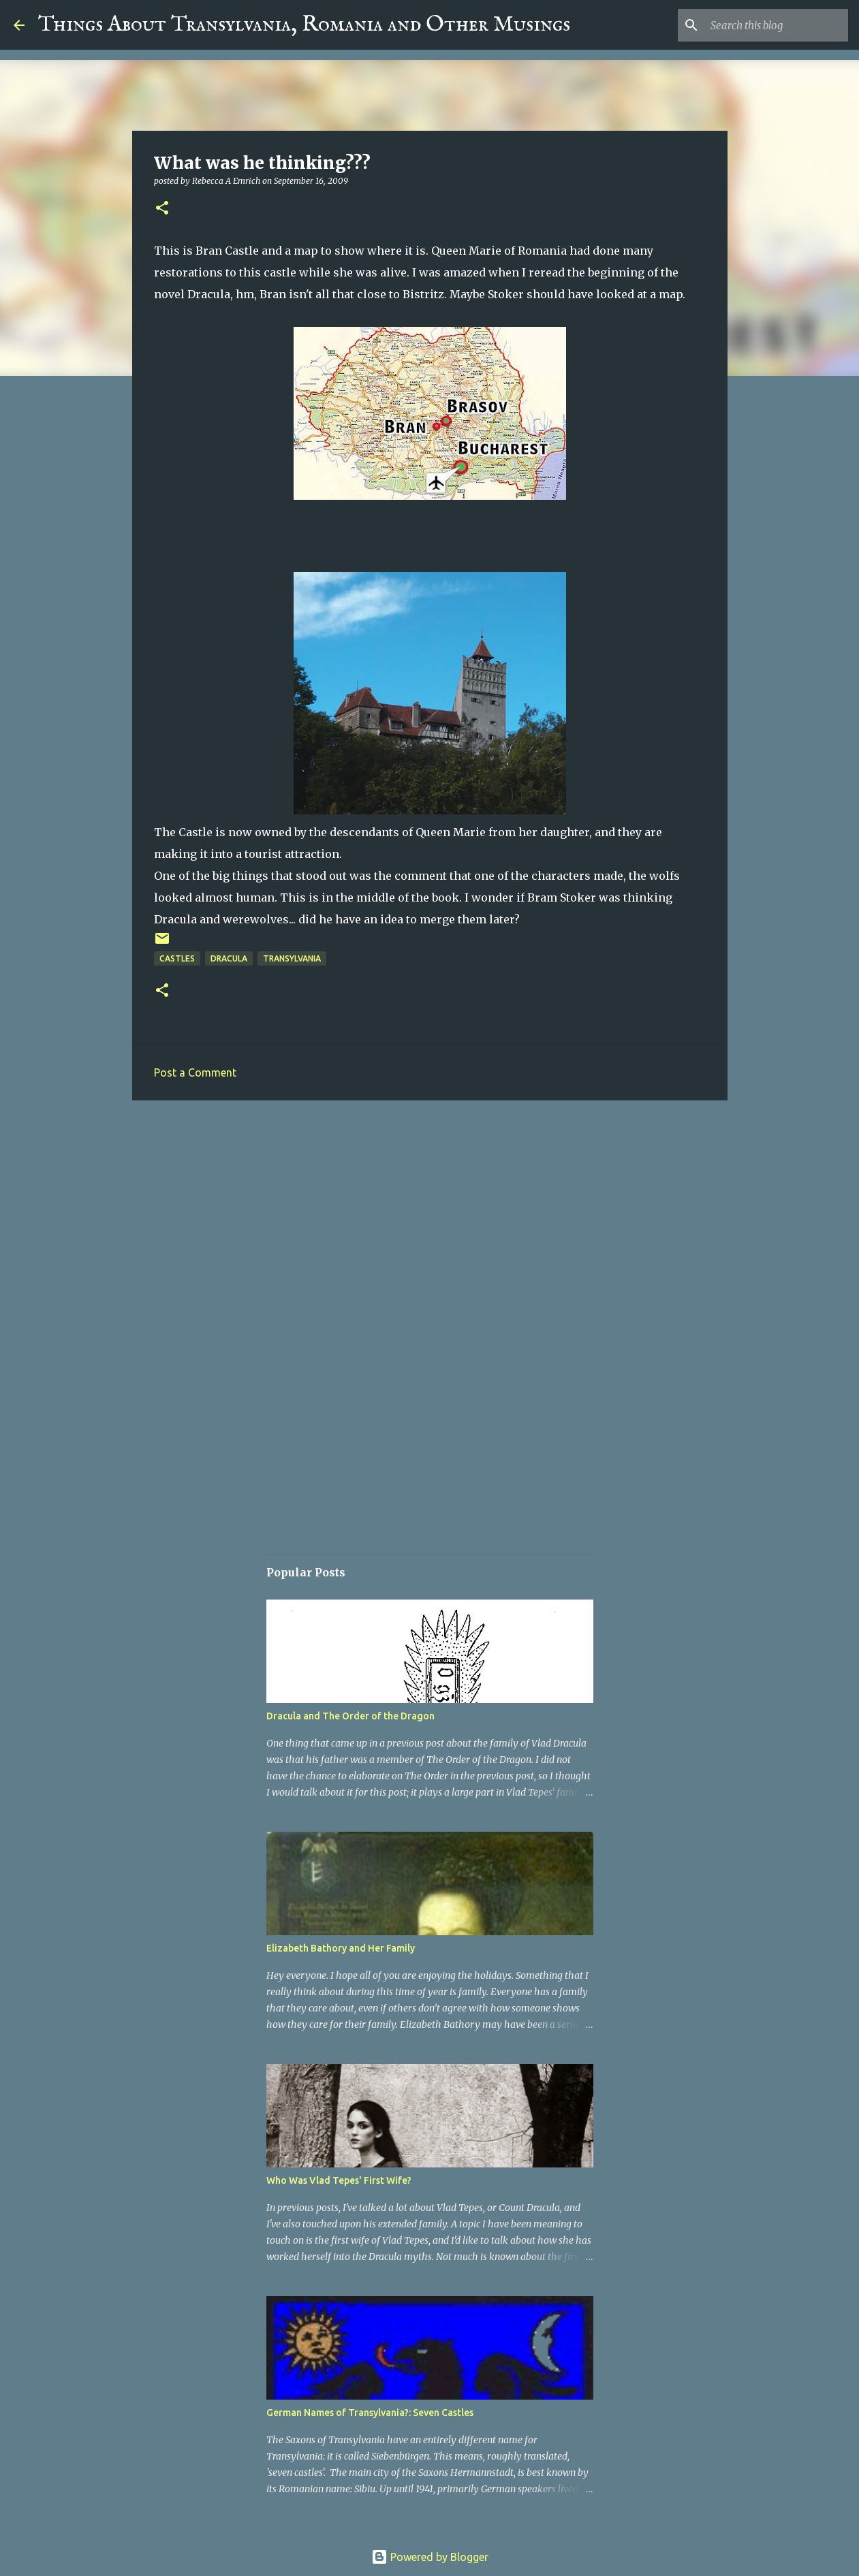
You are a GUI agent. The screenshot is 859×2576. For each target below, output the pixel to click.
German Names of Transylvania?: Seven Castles (369, 2412)
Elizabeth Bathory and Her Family (340, 1948)
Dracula (228, 958)
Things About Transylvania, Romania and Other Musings (304, 25)
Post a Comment (195, 1072)
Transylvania (292, 958)
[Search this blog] (776, 25)
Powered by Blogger (429, 2557)
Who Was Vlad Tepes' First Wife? (338, 2180)
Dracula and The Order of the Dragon (350, 1716)
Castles (177, 958)
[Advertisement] (430, 1216)
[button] (162, 209)
